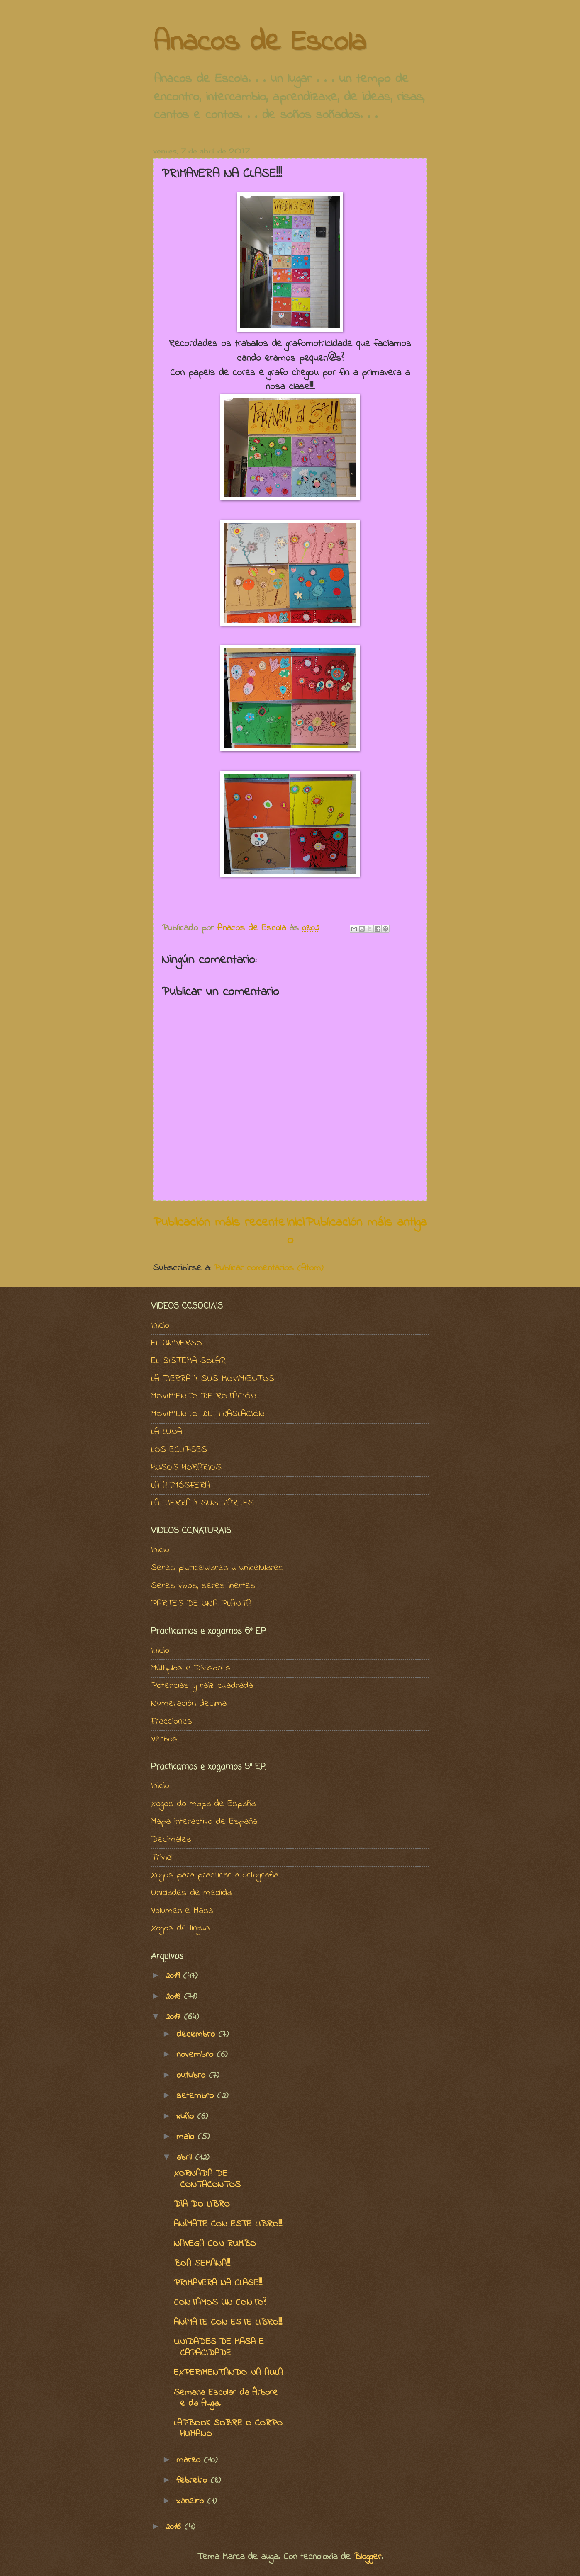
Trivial (162, 1857)
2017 (174, 2017)
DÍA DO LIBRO (202, 2204)
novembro (196, 2054)
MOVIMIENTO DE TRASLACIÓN (208, 1414)
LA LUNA (166, 1432)
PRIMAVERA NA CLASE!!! (218, 2283)
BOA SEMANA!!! (202, 2263)
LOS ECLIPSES (179, 1450)
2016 (174, 2527)
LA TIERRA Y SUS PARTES (202, 1503)
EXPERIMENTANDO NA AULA (228, 2372)
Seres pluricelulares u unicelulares (217, 1568)
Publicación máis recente (219, 1222)
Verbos (164, 1739)
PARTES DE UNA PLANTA (201, 1603)
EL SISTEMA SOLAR (188, 1361)
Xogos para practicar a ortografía (214, 1875)
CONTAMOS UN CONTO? (220, 2302)
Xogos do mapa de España (203, 1804)
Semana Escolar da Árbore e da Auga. (226, 2398)
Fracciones (171, 1721)
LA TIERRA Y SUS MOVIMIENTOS (212, 1379)
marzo (190, 2460)
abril (185, 2157)
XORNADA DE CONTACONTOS (207, 2179)
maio (186, 2137)
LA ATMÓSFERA (180, 1485)
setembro (196, 2096)
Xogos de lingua (180, 1928)
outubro (192, 2075)
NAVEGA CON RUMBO (215, 2244)
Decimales (171, 1839)
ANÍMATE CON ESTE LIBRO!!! (228, 2224)
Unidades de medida (191, 1893)
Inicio (295, 1231)
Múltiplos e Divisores (191, 1668)
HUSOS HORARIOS (186, 1467)
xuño (186, 2116)
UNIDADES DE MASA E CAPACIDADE (219, 2348)
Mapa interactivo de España (204, 1821)
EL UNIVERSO (176, 1343)
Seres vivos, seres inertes (203, 1586)
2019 (174, 1976)
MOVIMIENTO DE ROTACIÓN (203, 1396)
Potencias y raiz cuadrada (202, 1685)
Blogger (367, 2557)
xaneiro (191, 2501)
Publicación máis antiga (366, 1222)
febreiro (193, 2480)
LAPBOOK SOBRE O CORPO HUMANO (228, 2429)
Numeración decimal (189, 1703)
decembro (197, 2034)
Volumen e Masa (182, 1911)
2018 (174, 1996)
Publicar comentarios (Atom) (268, 1268)
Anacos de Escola (259, 43)
